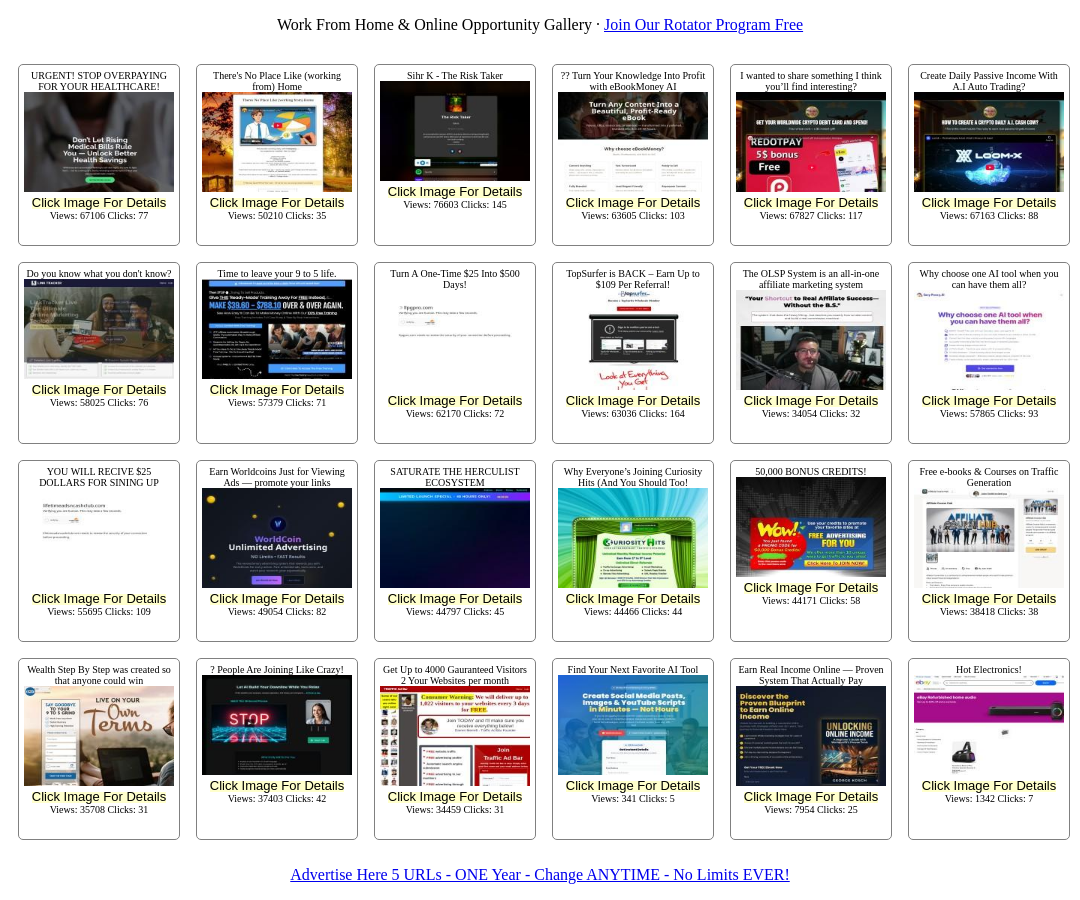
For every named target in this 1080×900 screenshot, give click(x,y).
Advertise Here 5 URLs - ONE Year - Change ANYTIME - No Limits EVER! (539, 874)
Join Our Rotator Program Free (703, 24)
